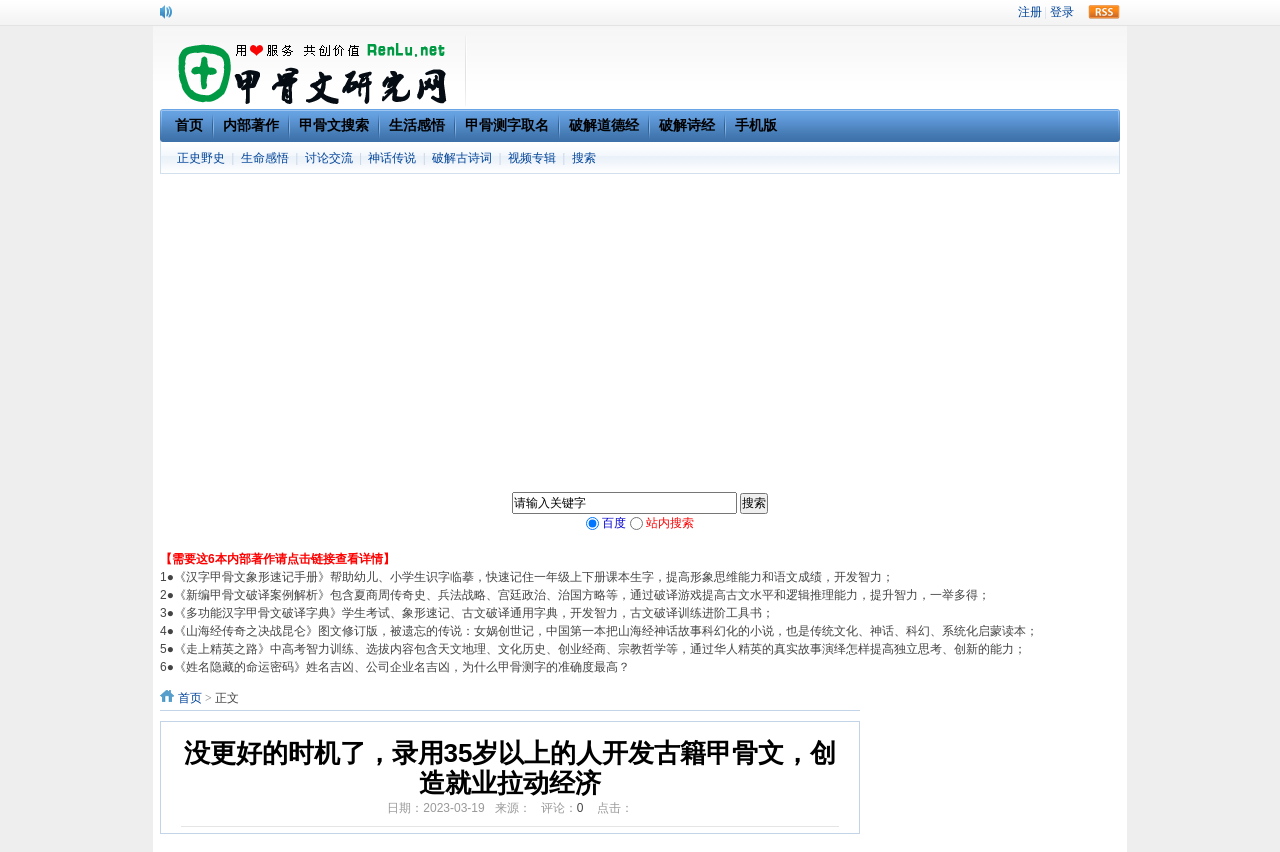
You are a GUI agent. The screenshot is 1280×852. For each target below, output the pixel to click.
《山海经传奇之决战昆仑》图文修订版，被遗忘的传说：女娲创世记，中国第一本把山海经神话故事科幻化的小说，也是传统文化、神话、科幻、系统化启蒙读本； (606, 631)
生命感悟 (265, 158)
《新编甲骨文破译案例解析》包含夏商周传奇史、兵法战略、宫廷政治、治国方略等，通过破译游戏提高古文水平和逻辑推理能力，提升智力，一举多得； (582, 595)
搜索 (584, 158)
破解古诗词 (462, 158)
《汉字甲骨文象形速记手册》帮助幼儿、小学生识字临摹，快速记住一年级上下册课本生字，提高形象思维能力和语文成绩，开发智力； (534, 577)
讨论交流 (329, 158)
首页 (190, 698)
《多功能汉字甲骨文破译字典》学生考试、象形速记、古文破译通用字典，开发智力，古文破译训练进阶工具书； (474, 613)
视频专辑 (532, 158)
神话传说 (392, 158)
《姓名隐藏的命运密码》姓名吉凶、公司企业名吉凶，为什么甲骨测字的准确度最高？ (402, 667)
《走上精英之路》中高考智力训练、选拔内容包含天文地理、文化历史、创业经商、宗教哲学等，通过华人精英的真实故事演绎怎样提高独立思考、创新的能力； (600, 649)
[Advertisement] (640, 324)
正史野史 (201, 158)
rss (1104, 12)
